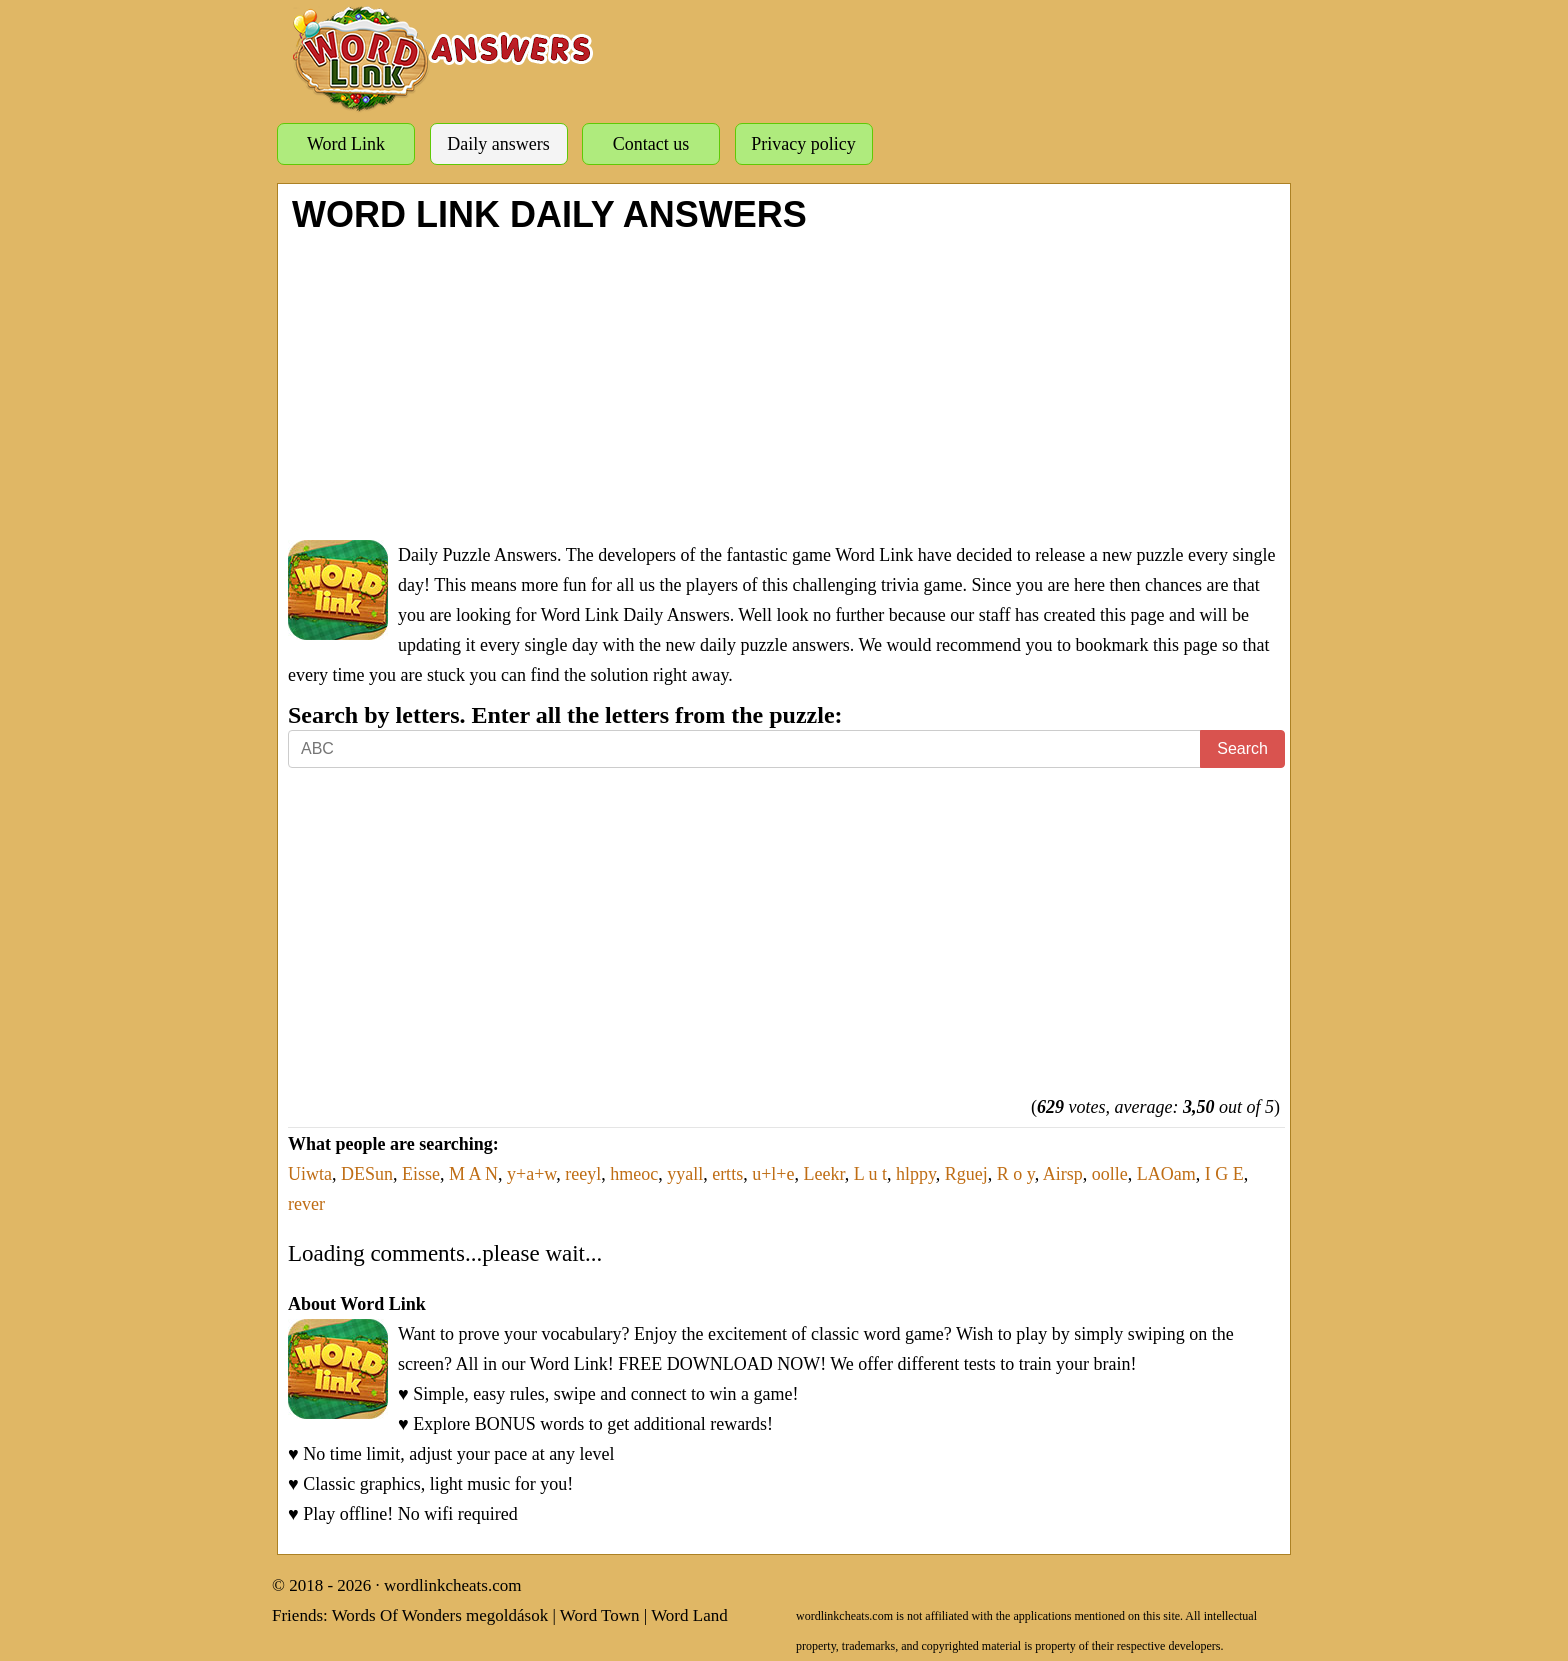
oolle (1110, 1174)
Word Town (600, 1615)
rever (306, 1204)
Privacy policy (803, 144)
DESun (367, 1174)
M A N (473, 1174)
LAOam (1166, 1174)
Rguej (966, 1174)
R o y (1016, 1174)
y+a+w (531, 1174)
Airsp (1063, 1174)
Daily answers (498, 144)
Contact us (651, 144)
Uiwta (310, 1174)
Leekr (823, 1174)
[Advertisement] (786, 385)
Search (1242, 748)
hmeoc (634, 1174)
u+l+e (773, 1174)
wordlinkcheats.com (452, 1585)
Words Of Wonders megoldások (440, 1615)
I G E (1224, 1174)
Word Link (346, 144)
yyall (685, 1174)
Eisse (421, 1174)
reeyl (583, 1174)
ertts (727, 1174)
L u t (870, 1174)
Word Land (689, 1615)
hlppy (916, 1174)
